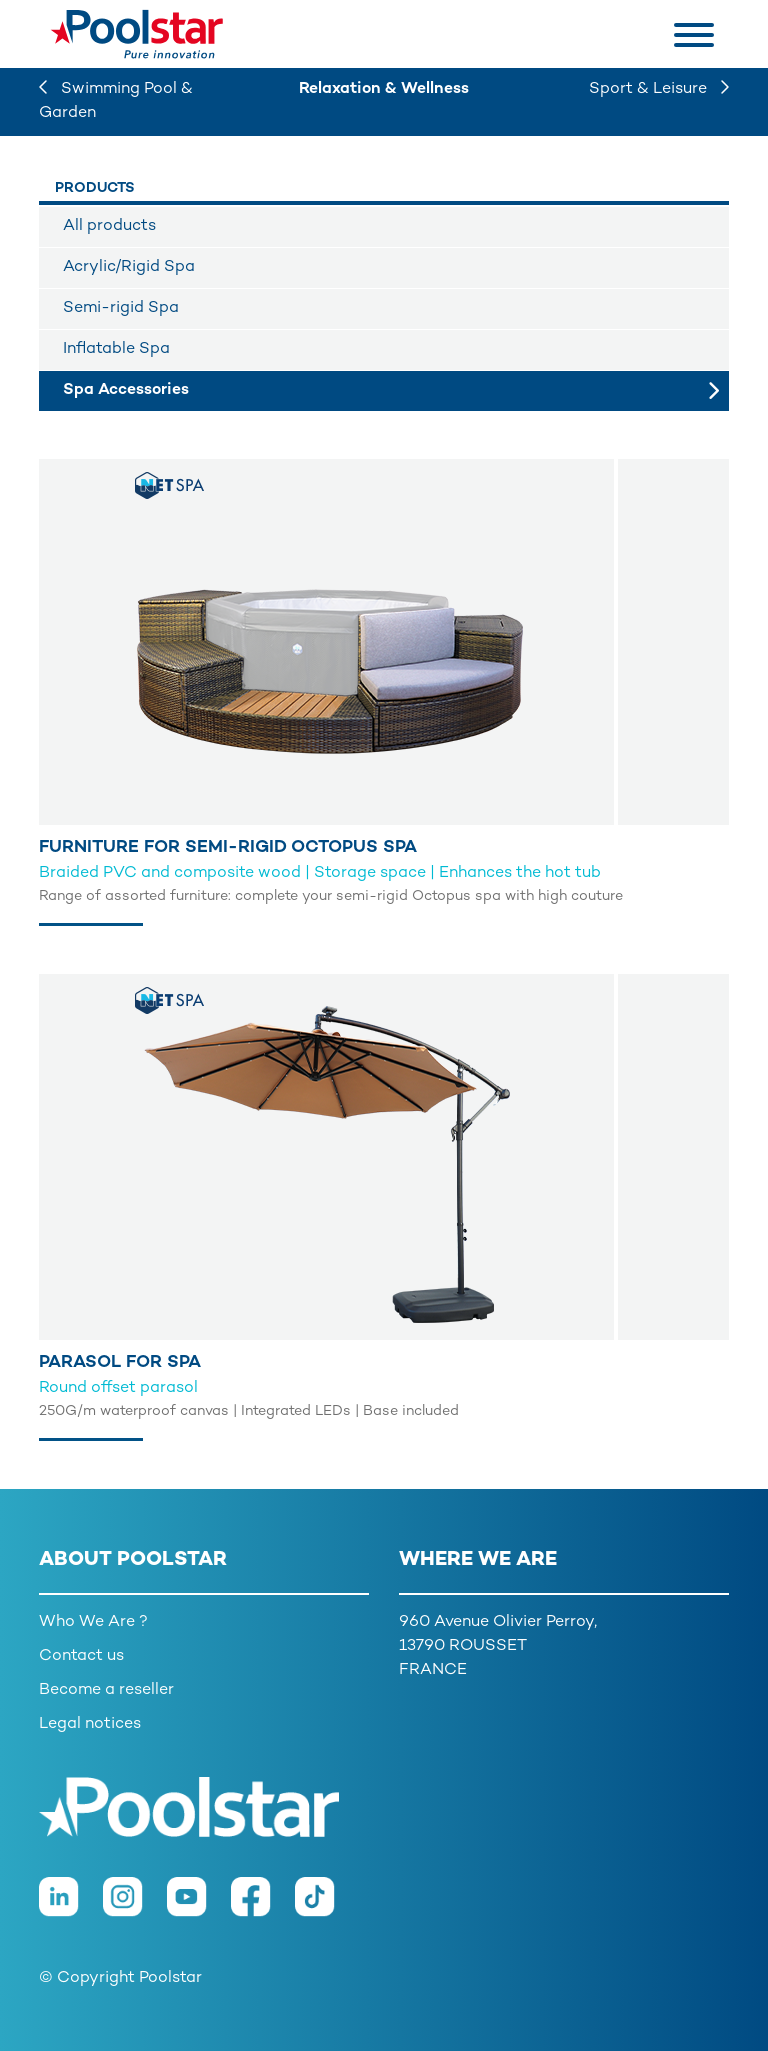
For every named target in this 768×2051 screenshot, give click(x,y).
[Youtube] (199, 1906)
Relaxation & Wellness (384, 89)
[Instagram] (135, 1906)
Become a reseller (106, 1690)
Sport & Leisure (659, 89)
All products (109, 226)
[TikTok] (325, 1906)
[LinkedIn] (71, 1906)
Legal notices (90, 1724)
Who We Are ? (93, 1622)
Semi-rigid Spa (121, 308)
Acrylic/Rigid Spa (129, 267)
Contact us (81, 1656)
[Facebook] (263, 1906)
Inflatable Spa (116, 349)
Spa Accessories (126, 390)
